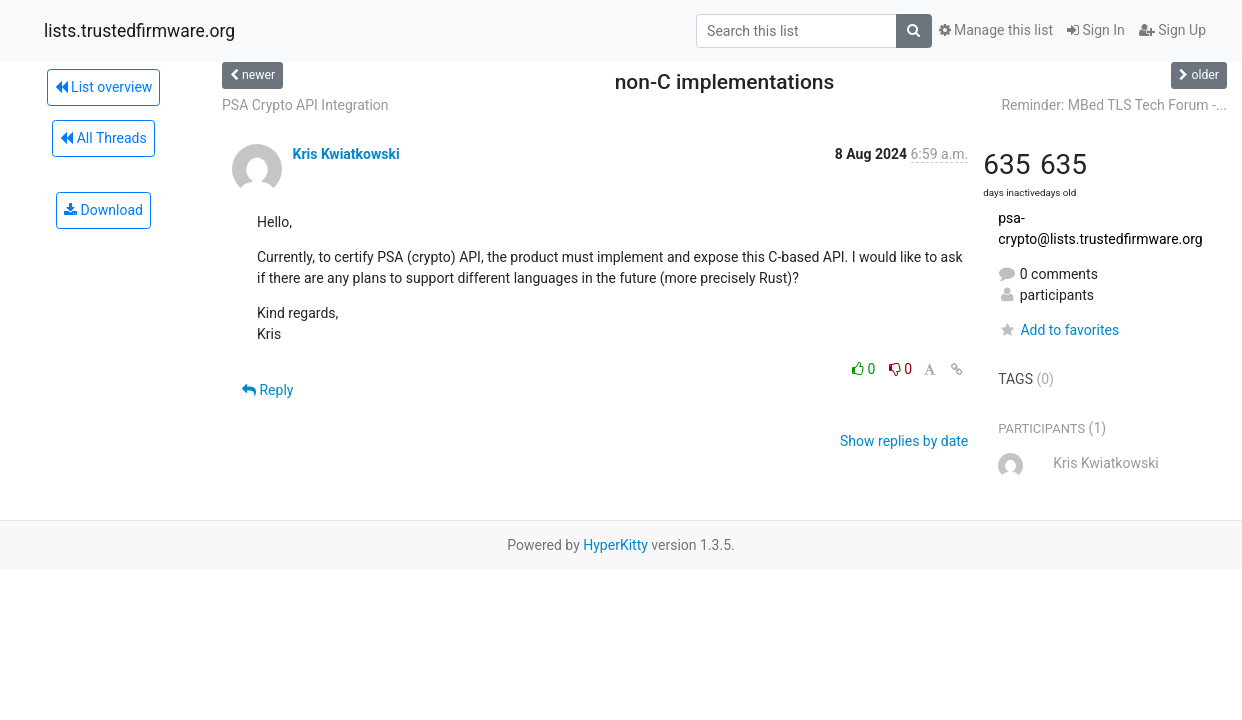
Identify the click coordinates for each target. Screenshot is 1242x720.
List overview (104, 87)
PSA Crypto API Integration (305, 105)
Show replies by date (904, 441)
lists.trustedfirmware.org (139, 31)
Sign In (1096, 30)
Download (103, 210)
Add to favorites (1058, 330)
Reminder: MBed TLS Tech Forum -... (1114, 105)
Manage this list (996, 30)
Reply (267, 390)
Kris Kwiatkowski (345, 154)
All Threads (103, 138)
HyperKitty (615, 545)
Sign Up (1172, 30)
